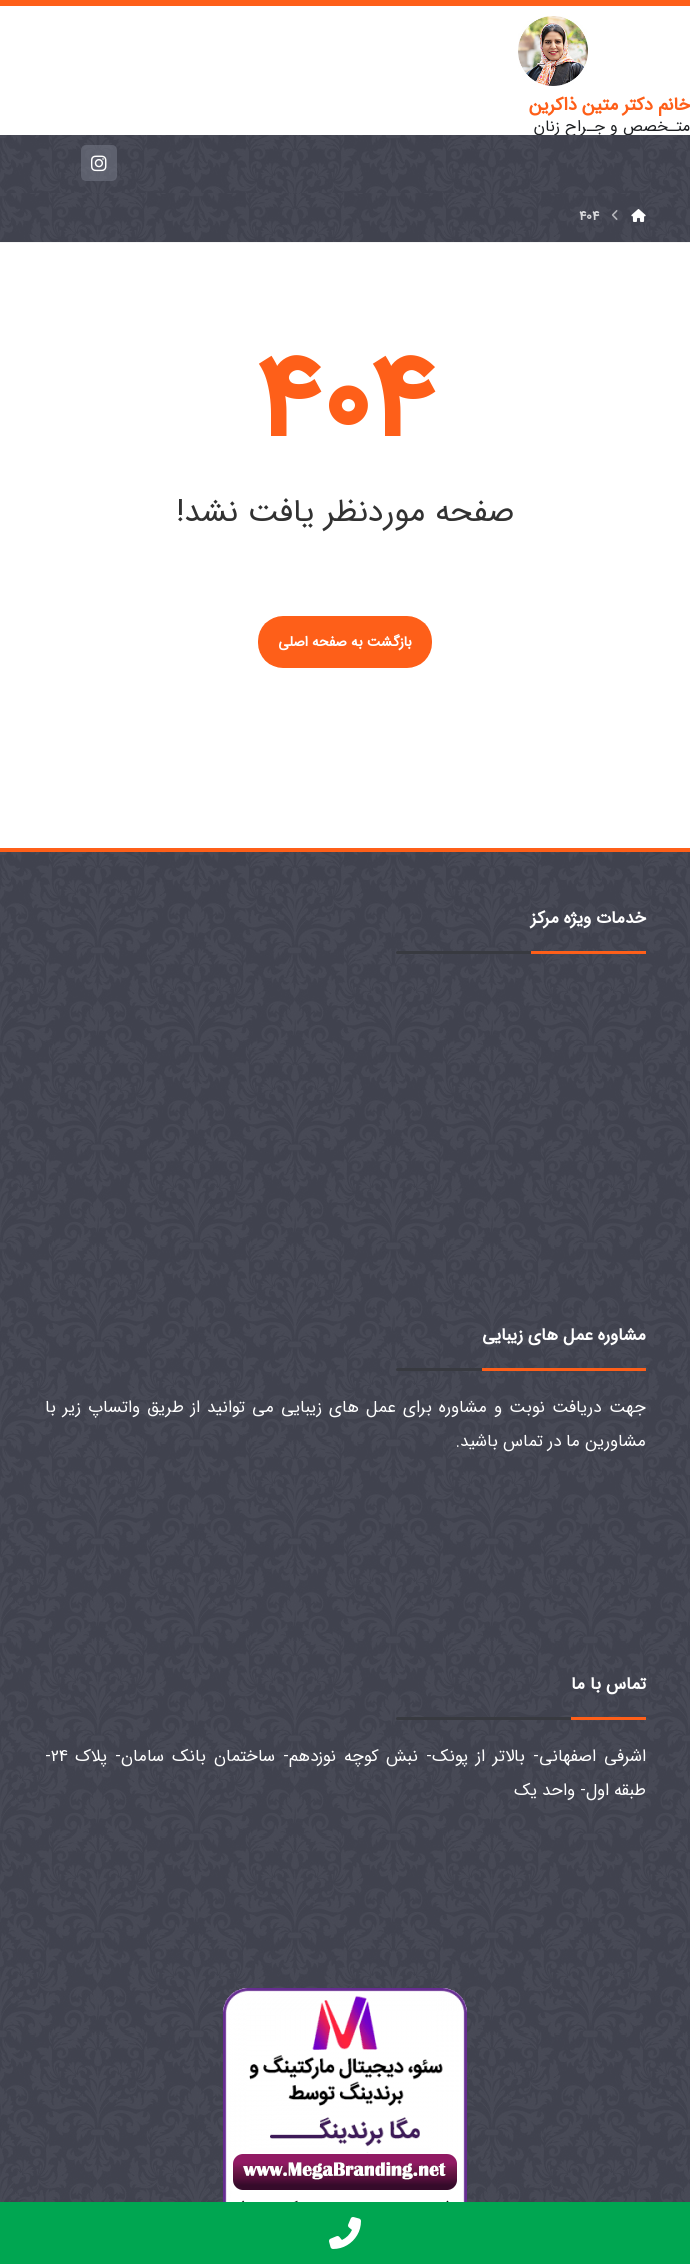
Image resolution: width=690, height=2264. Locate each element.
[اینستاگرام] (99, 163)
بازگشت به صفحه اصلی (345, 642)
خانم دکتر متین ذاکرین (609, 105)
